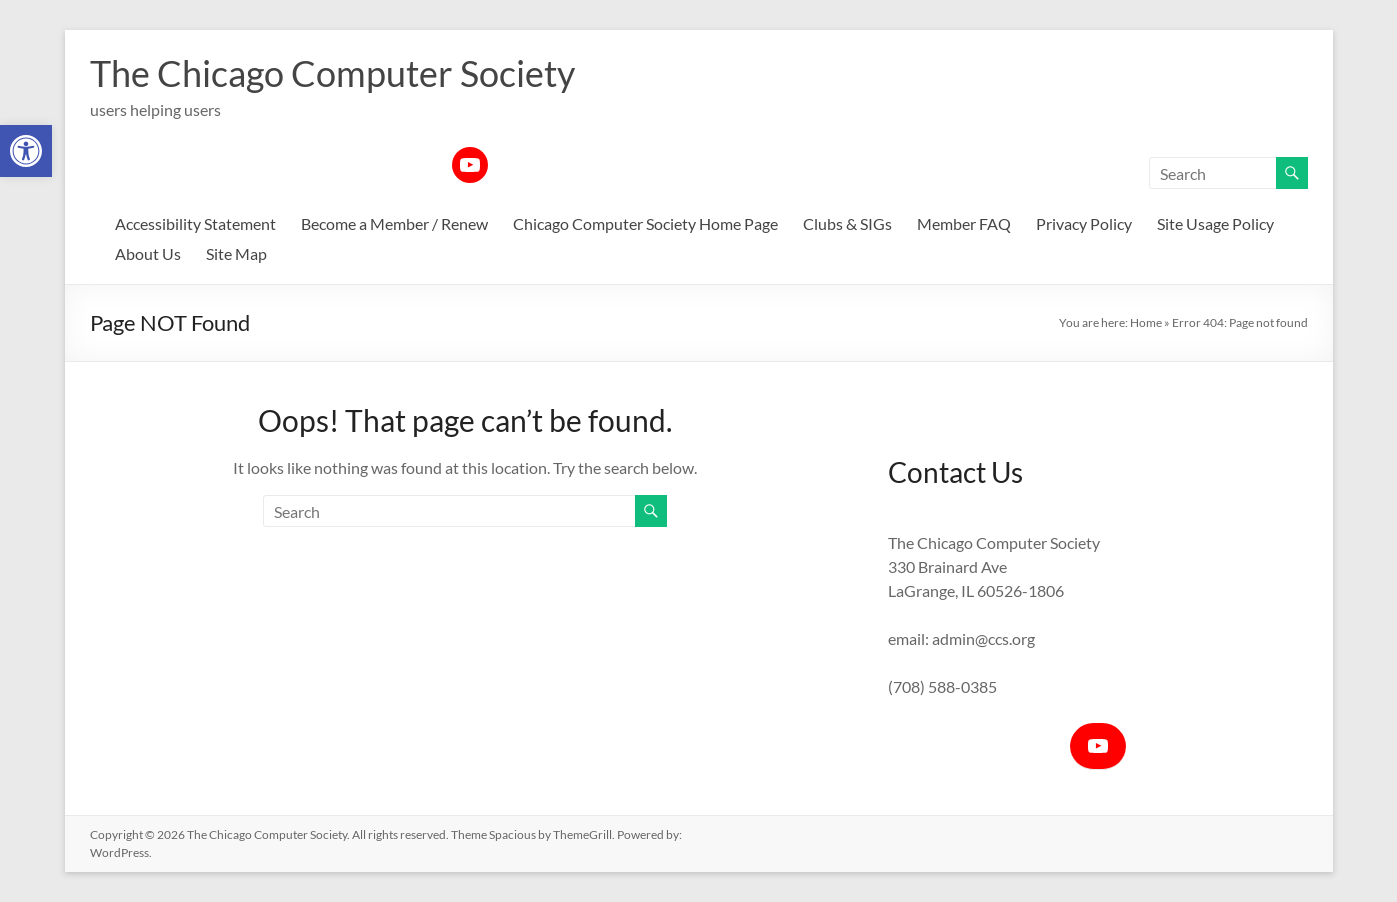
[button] (26, 151)
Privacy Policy (1084, 223)
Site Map (236, 253)
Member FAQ (964, 223)
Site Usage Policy (1215, 223)
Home (1146, 322)
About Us (148, 253)
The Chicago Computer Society (332, 73)
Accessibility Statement (195, 223)
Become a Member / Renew (394, 223)
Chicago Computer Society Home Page (645, 223)
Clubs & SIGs (847, 223)
